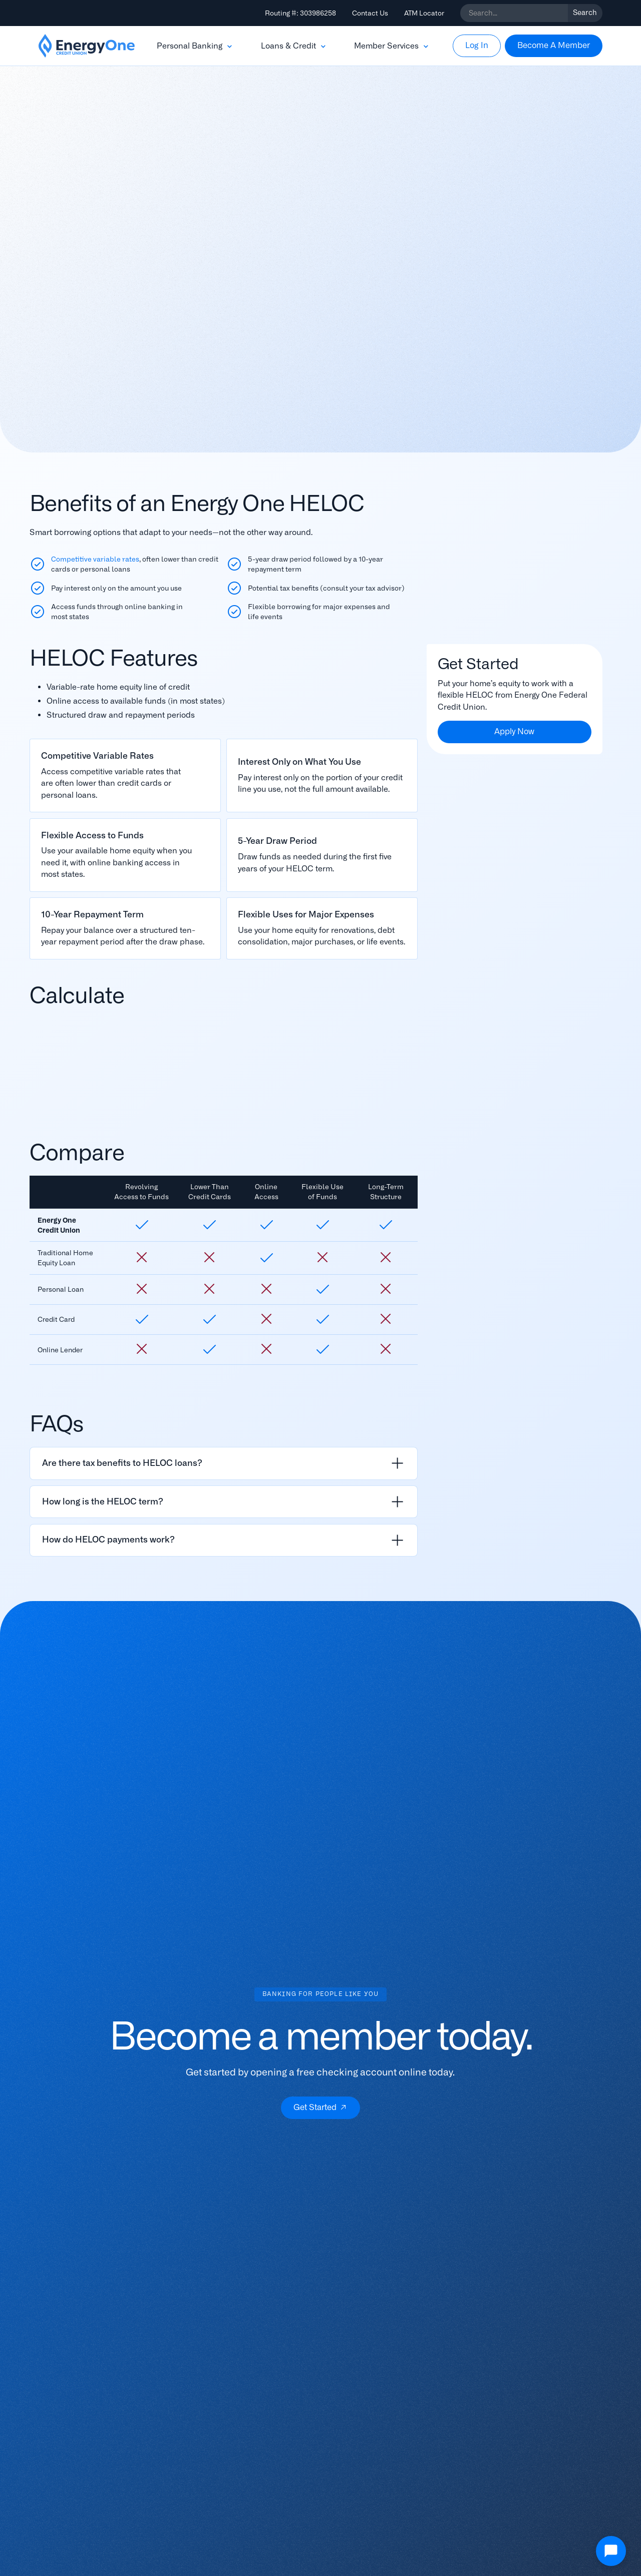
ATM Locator (424, 13)
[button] (195, 46)
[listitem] (224, 1463)
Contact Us (370, 13)
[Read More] (125, 775)
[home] (87, 46)
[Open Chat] (611, 2551)
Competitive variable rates (95, 559)
